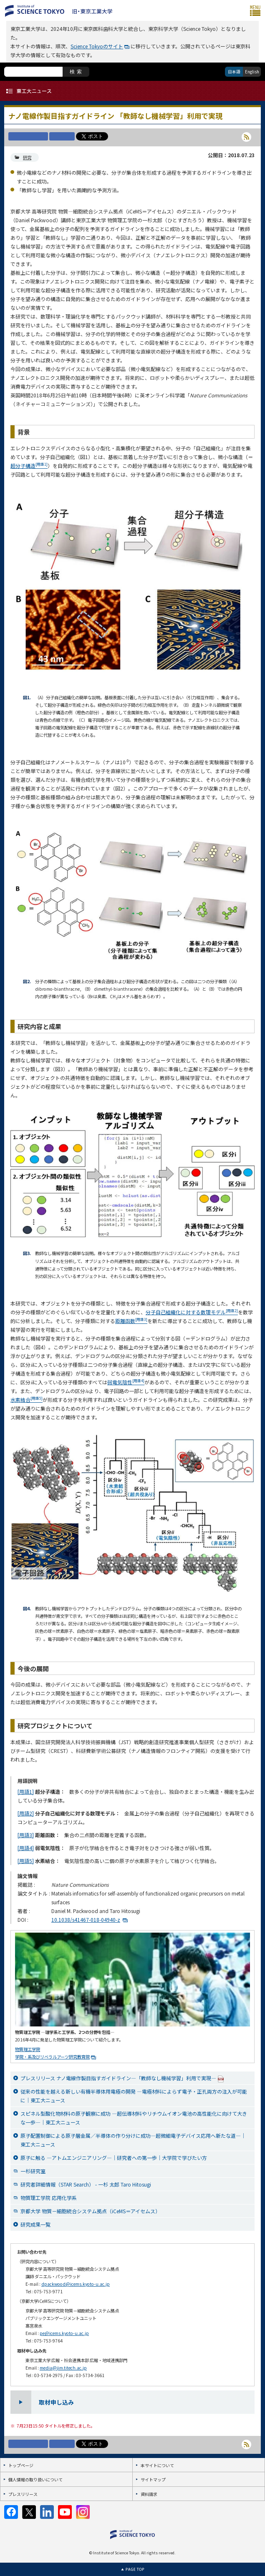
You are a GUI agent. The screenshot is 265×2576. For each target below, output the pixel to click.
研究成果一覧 (35, 2224)
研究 (27, 157)
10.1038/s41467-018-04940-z (85, 1919)
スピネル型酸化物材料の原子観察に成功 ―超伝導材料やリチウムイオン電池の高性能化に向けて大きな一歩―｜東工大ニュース (133, 2118)
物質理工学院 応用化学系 (48, 2197)
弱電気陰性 (125, 1382)
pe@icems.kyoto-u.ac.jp (64, 2333)
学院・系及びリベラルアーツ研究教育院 (52, 2057)
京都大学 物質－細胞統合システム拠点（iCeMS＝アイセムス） (90, 2210)
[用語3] (26, 1834)
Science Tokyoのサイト (97, 46)
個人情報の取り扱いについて (35, 2479)
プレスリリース (23, 2494)
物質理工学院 (27, 2049)
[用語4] (26, 1847)
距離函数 (131, 1320)
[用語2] (26, 1813)
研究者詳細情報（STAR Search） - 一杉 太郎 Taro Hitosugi (85, 2184)
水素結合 (26, 1399)
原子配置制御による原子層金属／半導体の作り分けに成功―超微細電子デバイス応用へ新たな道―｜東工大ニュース (133, 2140)
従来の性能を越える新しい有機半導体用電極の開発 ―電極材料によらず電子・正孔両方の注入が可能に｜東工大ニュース (133, 2096)
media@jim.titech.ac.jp (63, 2368)
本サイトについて (157, 2465)
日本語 (234, 71)
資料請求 (149, 2494)
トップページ (20, 2465)
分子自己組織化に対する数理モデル (192, 1312)
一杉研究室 (32, 2170)
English (252, 71)
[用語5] (26, 1860)
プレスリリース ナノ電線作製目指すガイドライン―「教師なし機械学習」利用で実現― (122, 2078)
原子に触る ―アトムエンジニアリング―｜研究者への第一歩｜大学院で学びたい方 (113, 2157)
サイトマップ (153, 2479)
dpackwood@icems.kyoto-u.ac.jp (75, 2284)
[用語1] (26, 1791)
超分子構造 (29, 465)
